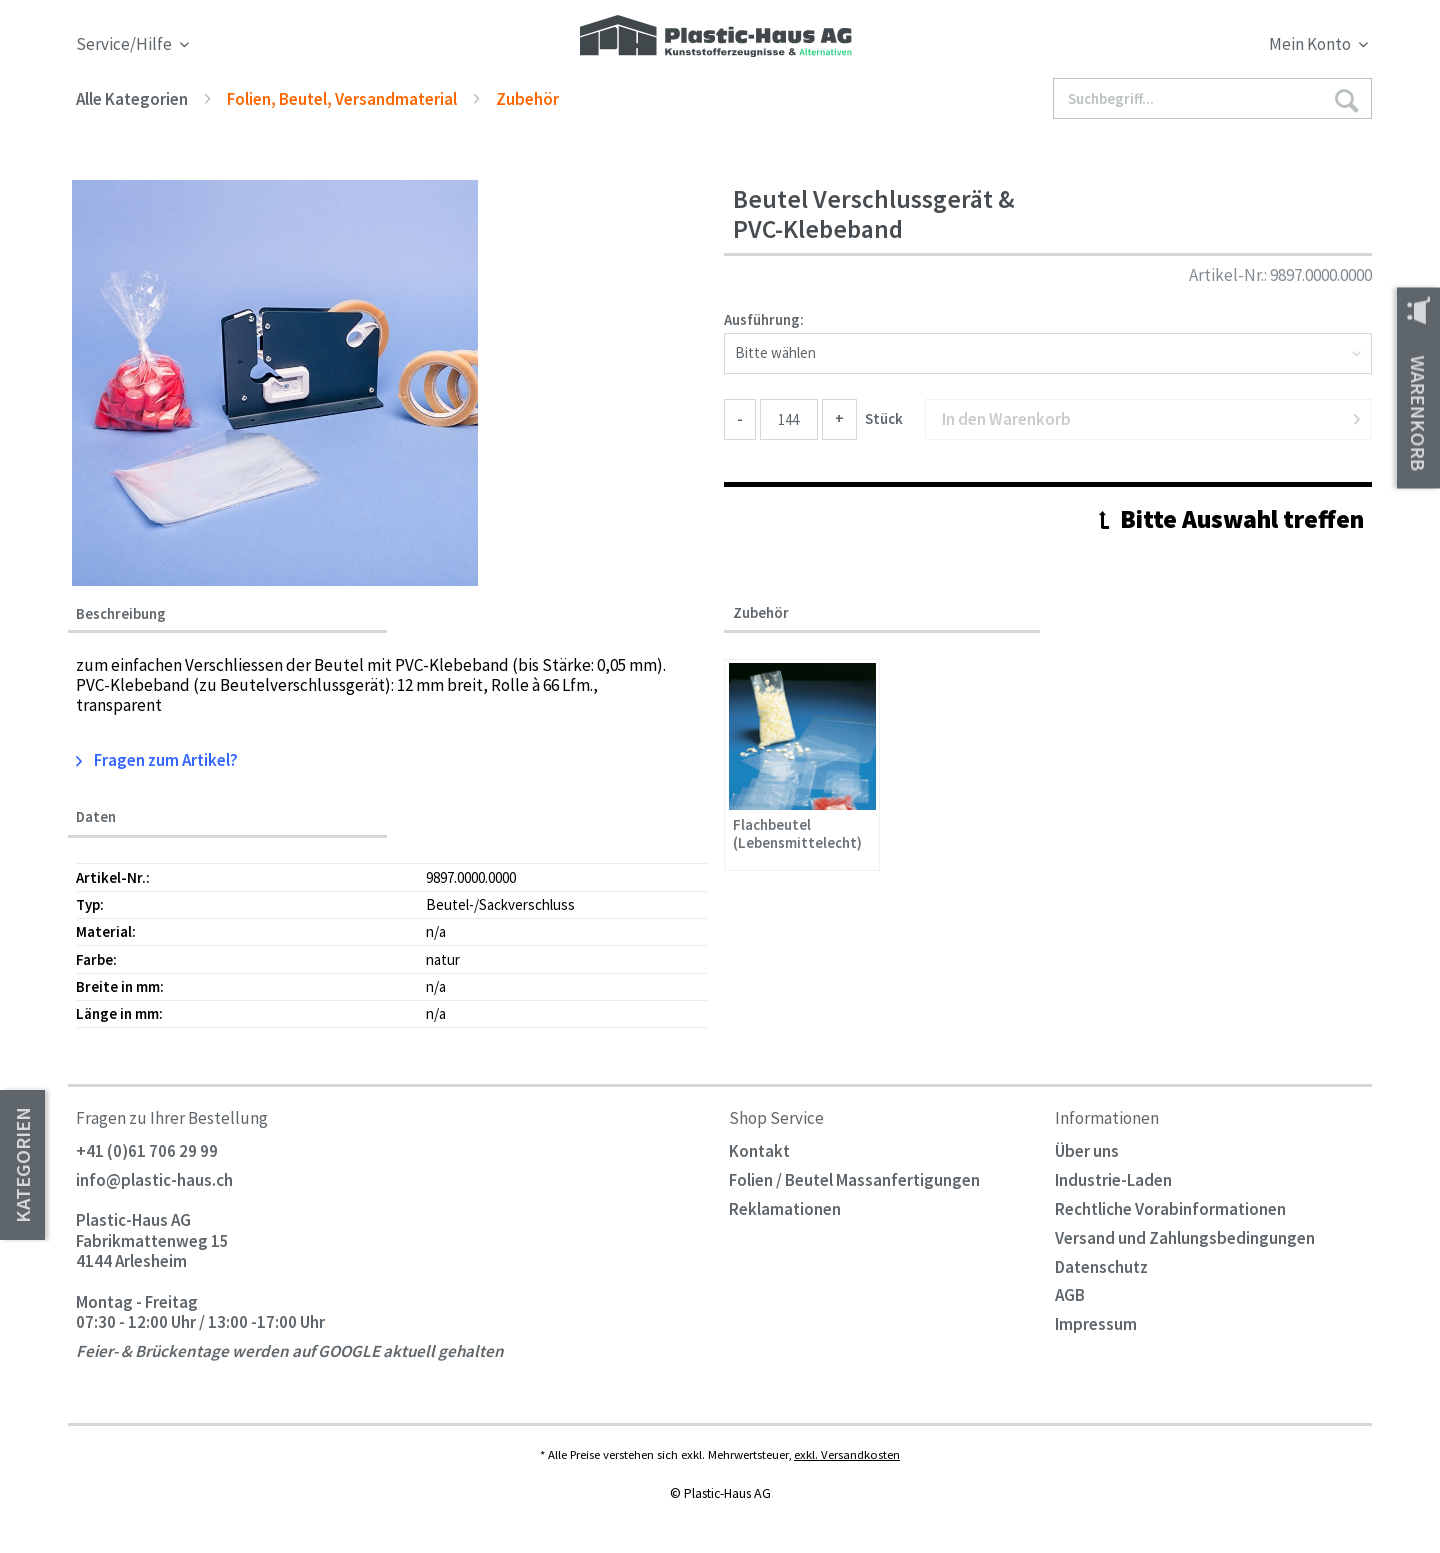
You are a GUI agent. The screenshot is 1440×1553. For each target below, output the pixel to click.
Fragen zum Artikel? (157, 760)
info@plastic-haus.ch (154, 1180)
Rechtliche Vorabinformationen (1170, 1209)
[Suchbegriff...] (1213, 98)
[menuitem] (1208, 47)
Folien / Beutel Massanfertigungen (854, 1180)
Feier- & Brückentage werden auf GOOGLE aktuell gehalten (290, 1352)
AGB (1070, 1295)
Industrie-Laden (1113, 1180)
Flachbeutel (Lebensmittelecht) (797, 834)
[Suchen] (1346, 99)
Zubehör (761, 612)
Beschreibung (121, 614)
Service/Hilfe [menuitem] (125, 44)
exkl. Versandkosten (847, 1454)
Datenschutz (1101, 1267)
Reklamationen (785, 1209)
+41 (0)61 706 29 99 (147, 1151)
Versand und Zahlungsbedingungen (1185, 1238)
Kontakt (759, 1151)
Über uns (1087, 1151)
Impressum (1096, 1324)
